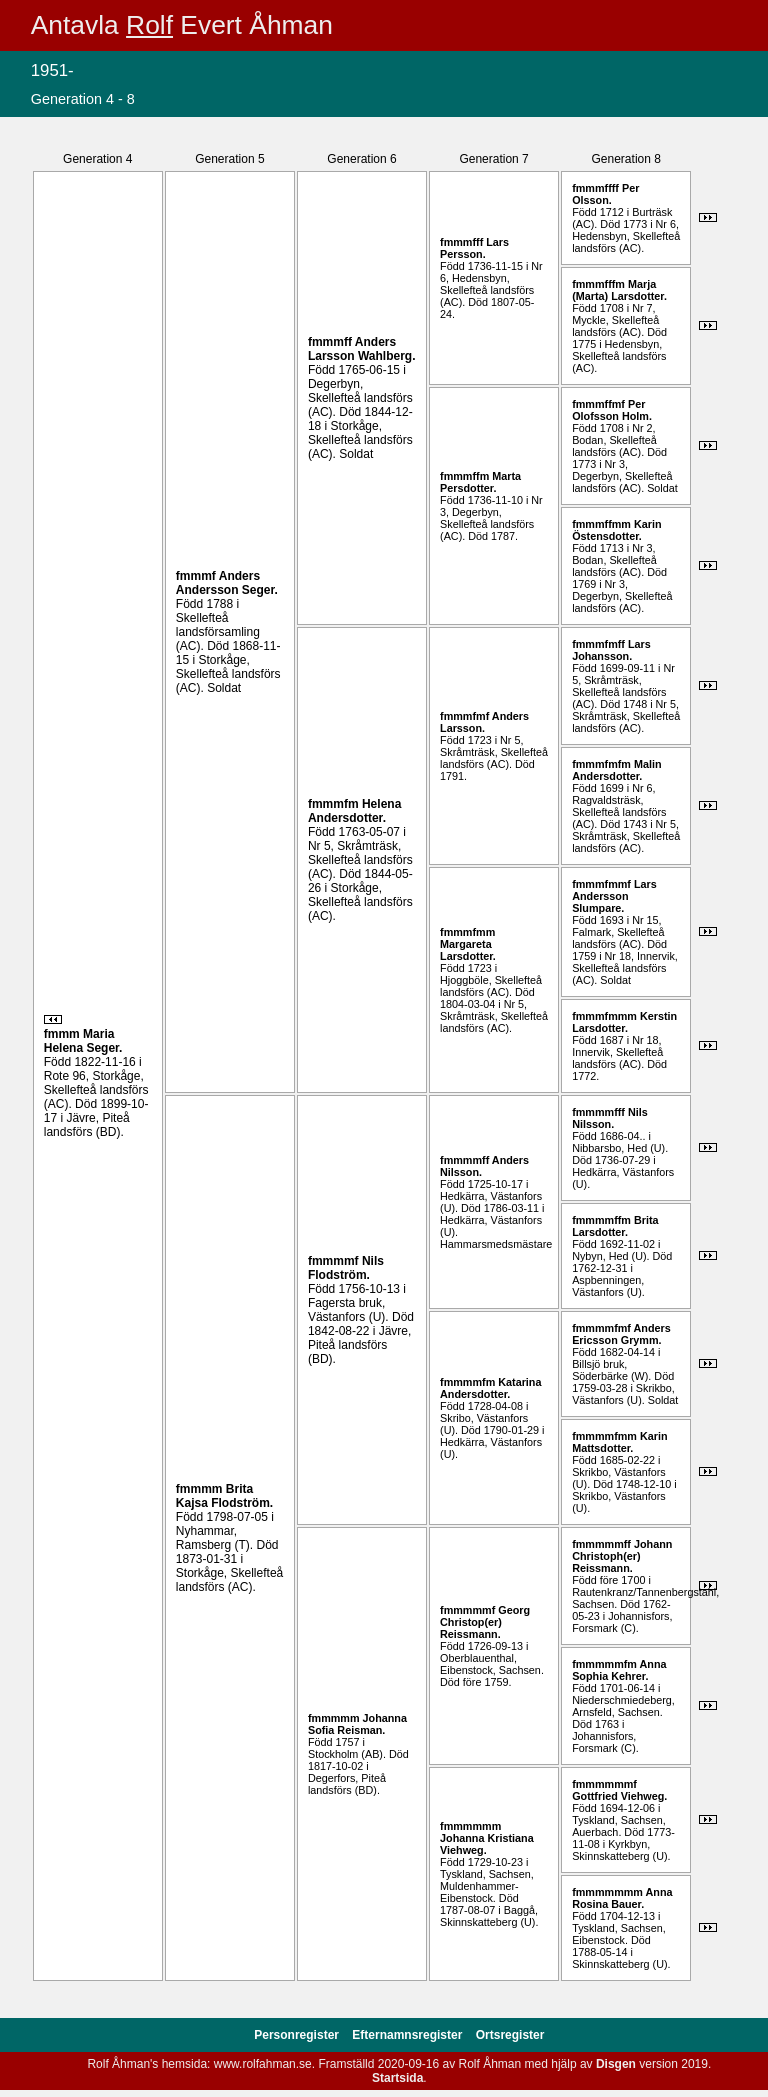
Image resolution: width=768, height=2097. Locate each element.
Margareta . (468, 950)
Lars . (474, 248)
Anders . (227, 583)
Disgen (616, 2064)
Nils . (346, 1268)
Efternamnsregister (408, 2035)
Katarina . (490, 1388)
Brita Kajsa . (224, 1496)
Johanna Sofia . (357, 1724)
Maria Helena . (83, 1041)
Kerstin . (624, 1022)
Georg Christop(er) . (485, 1622)
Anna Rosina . (622, 1898)
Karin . (616, 530)
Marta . (480, 482)
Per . (605, 194)
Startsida (397, 2078)
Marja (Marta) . (619, 290)
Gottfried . (619, 1796)
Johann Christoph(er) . (622, 1556)
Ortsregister (510, 2035)
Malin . (616, 770)
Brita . (615, 1226)
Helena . (354, 811)
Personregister (298, 2035)
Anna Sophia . (619, 1670)
